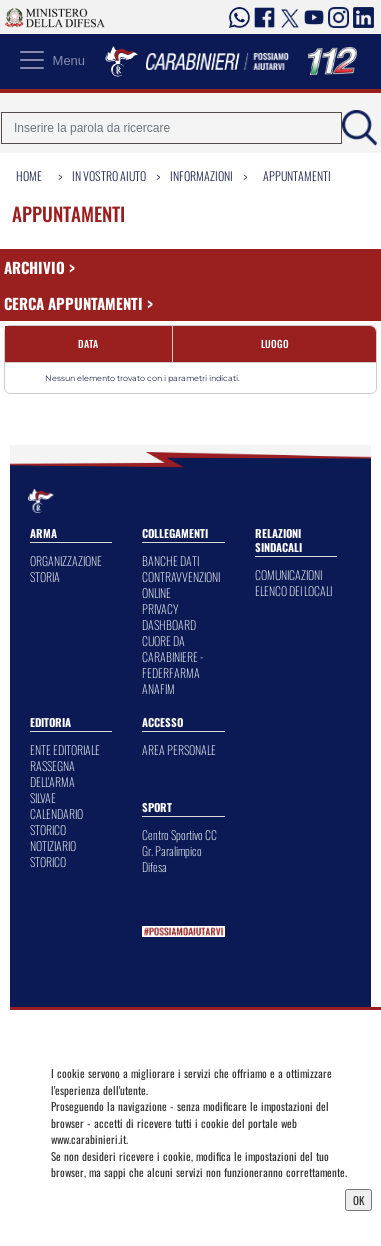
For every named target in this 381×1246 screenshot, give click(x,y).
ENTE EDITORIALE (65, 749)
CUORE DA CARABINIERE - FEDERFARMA (172, 656)
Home (29, 175)
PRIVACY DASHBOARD (169, 616)
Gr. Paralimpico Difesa (172, 858)
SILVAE (43, 797)
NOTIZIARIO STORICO (53, 853)
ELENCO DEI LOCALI (293, 590)
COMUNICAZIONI (288, 574)
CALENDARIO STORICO (56, 821)
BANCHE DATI (170, 560)
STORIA (45, 576)
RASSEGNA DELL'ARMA (52, 773)
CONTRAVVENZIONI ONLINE (181, 584)
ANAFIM (158, 688)
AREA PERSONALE (179, 749)
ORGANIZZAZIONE (66, 560)
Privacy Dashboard (99, 1198)
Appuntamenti (297, 175)
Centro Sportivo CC (179, 834)
